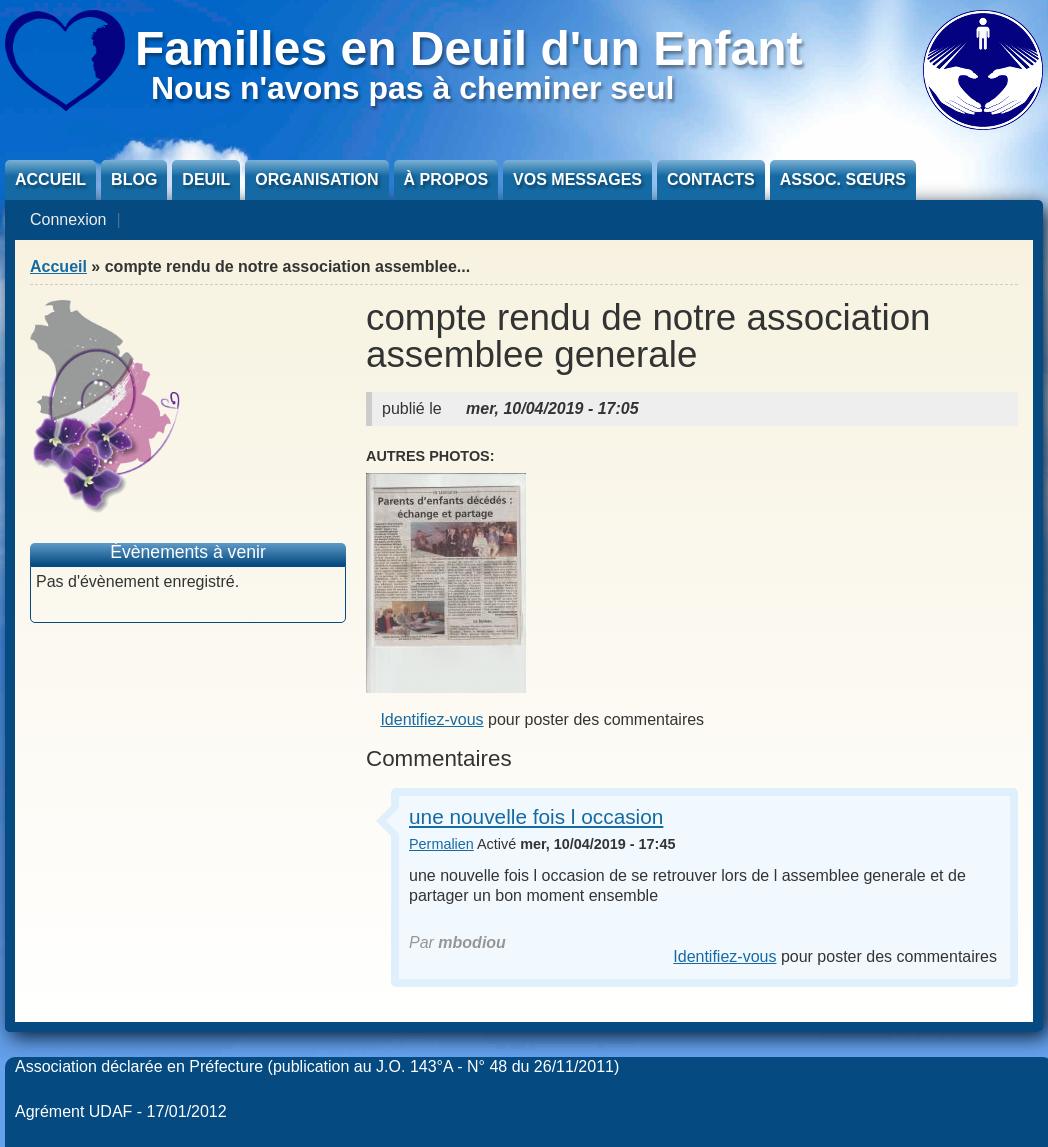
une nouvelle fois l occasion (536, 816)
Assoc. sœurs (843, 179)
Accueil (50, 179)
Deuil (206, 179)
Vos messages (577, 179)
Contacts (711, 179)
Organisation (316, 179)
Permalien (441, 844)
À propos (446, 179)
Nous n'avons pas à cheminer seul (412, 88)
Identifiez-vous (431, 719)
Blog (134, 179)
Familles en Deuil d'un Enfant (469, 48)
